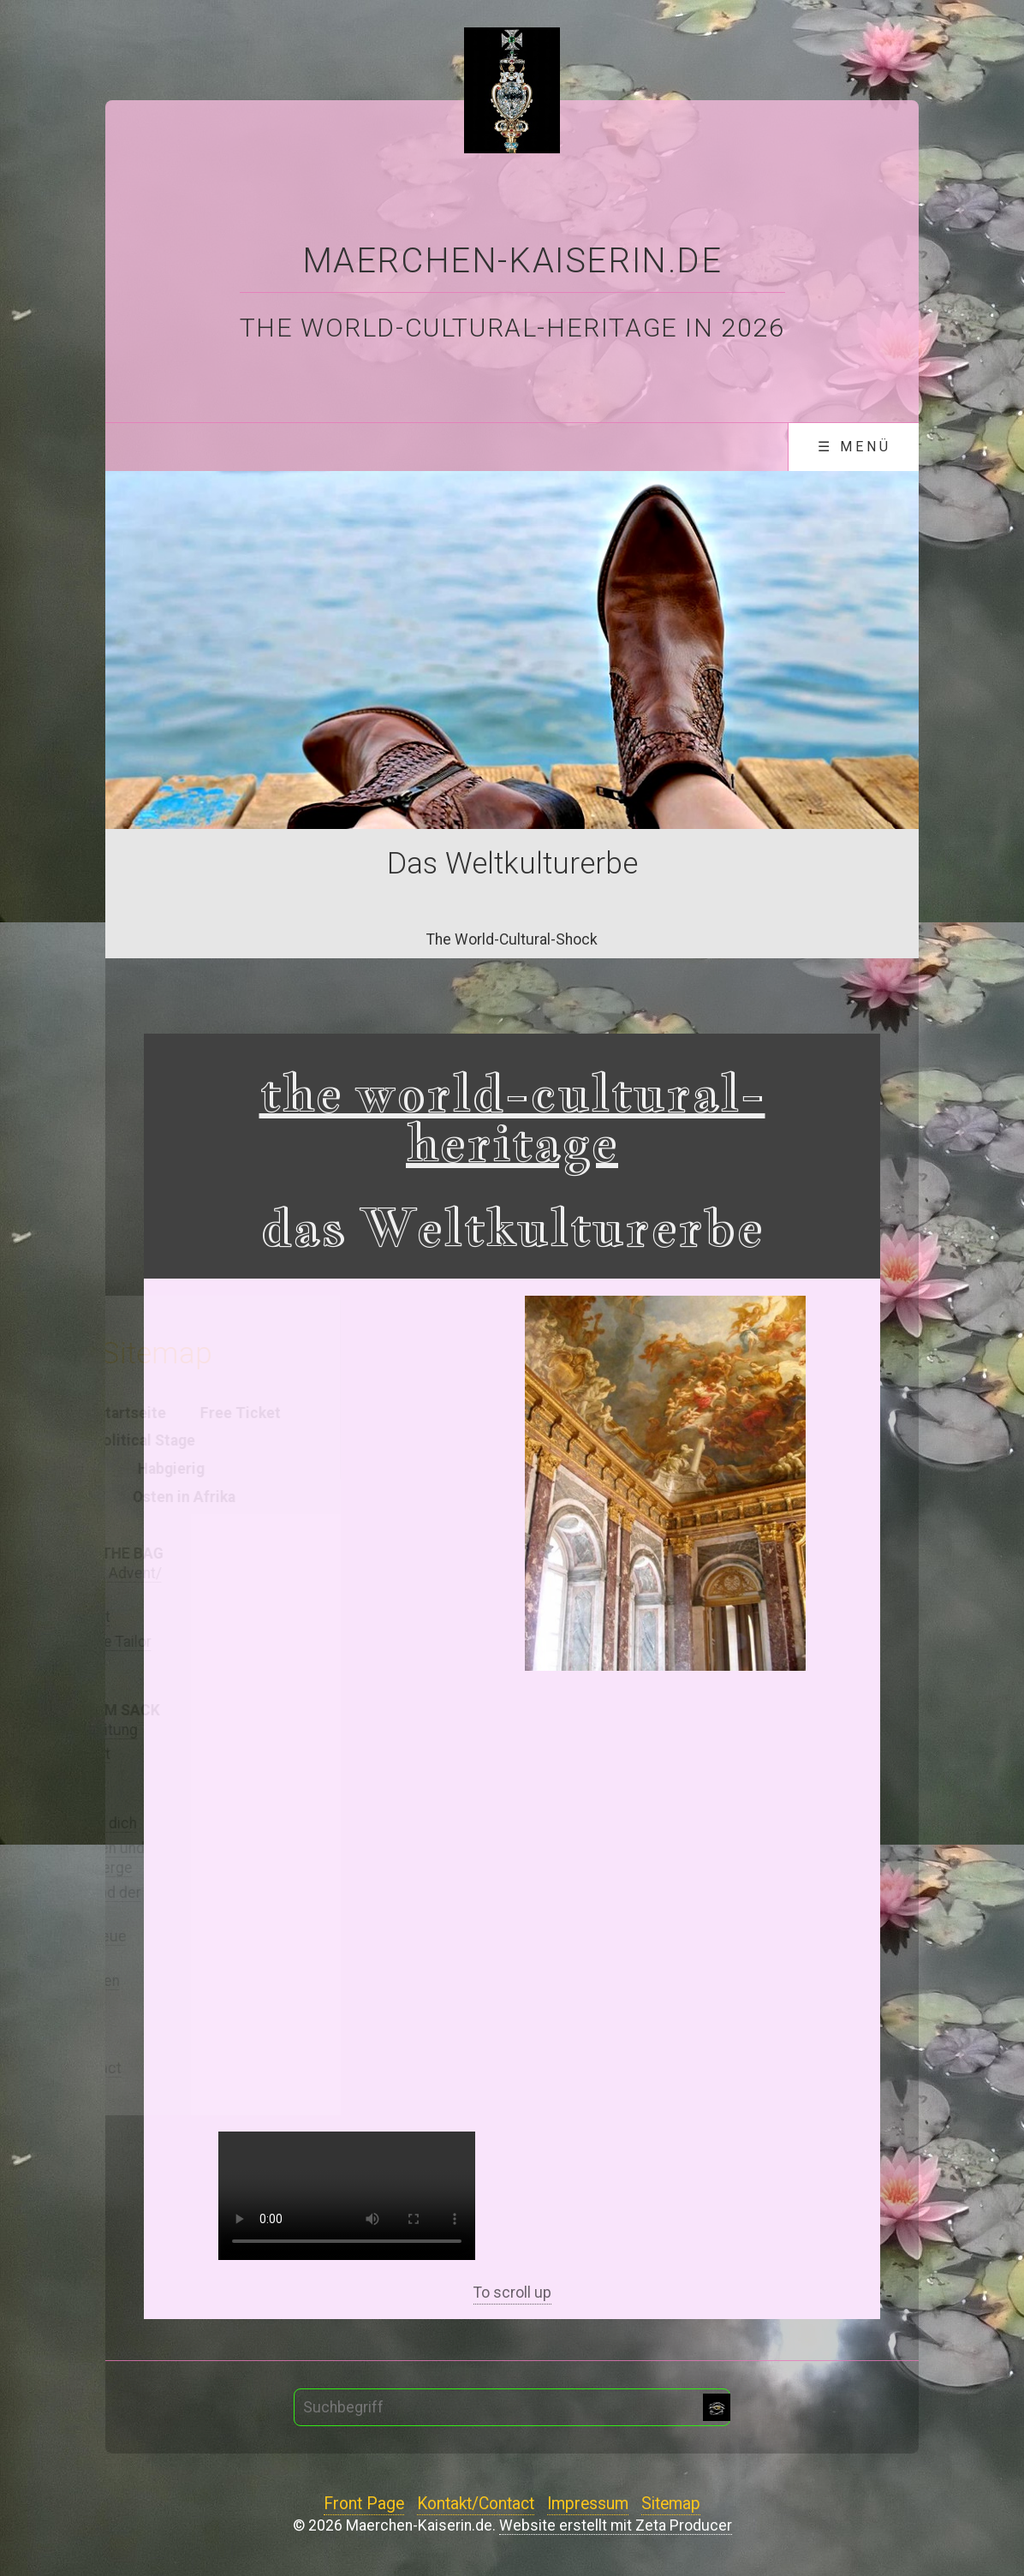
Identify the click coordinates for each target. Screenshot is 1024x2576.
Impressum (587, 2504)
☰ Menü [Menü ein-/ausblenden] (854, 446)
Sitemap (670, 2504)
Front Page (364, 2504)
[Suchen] (716, 2407)
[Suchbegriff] (512, 2407)
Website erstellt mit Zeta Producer (615, 2525)
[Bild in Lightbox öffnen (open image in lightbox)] (665, 1483)
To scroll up (512, 2292)
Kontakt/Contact (475, 2504)
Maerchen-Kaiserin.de (512, 261)
